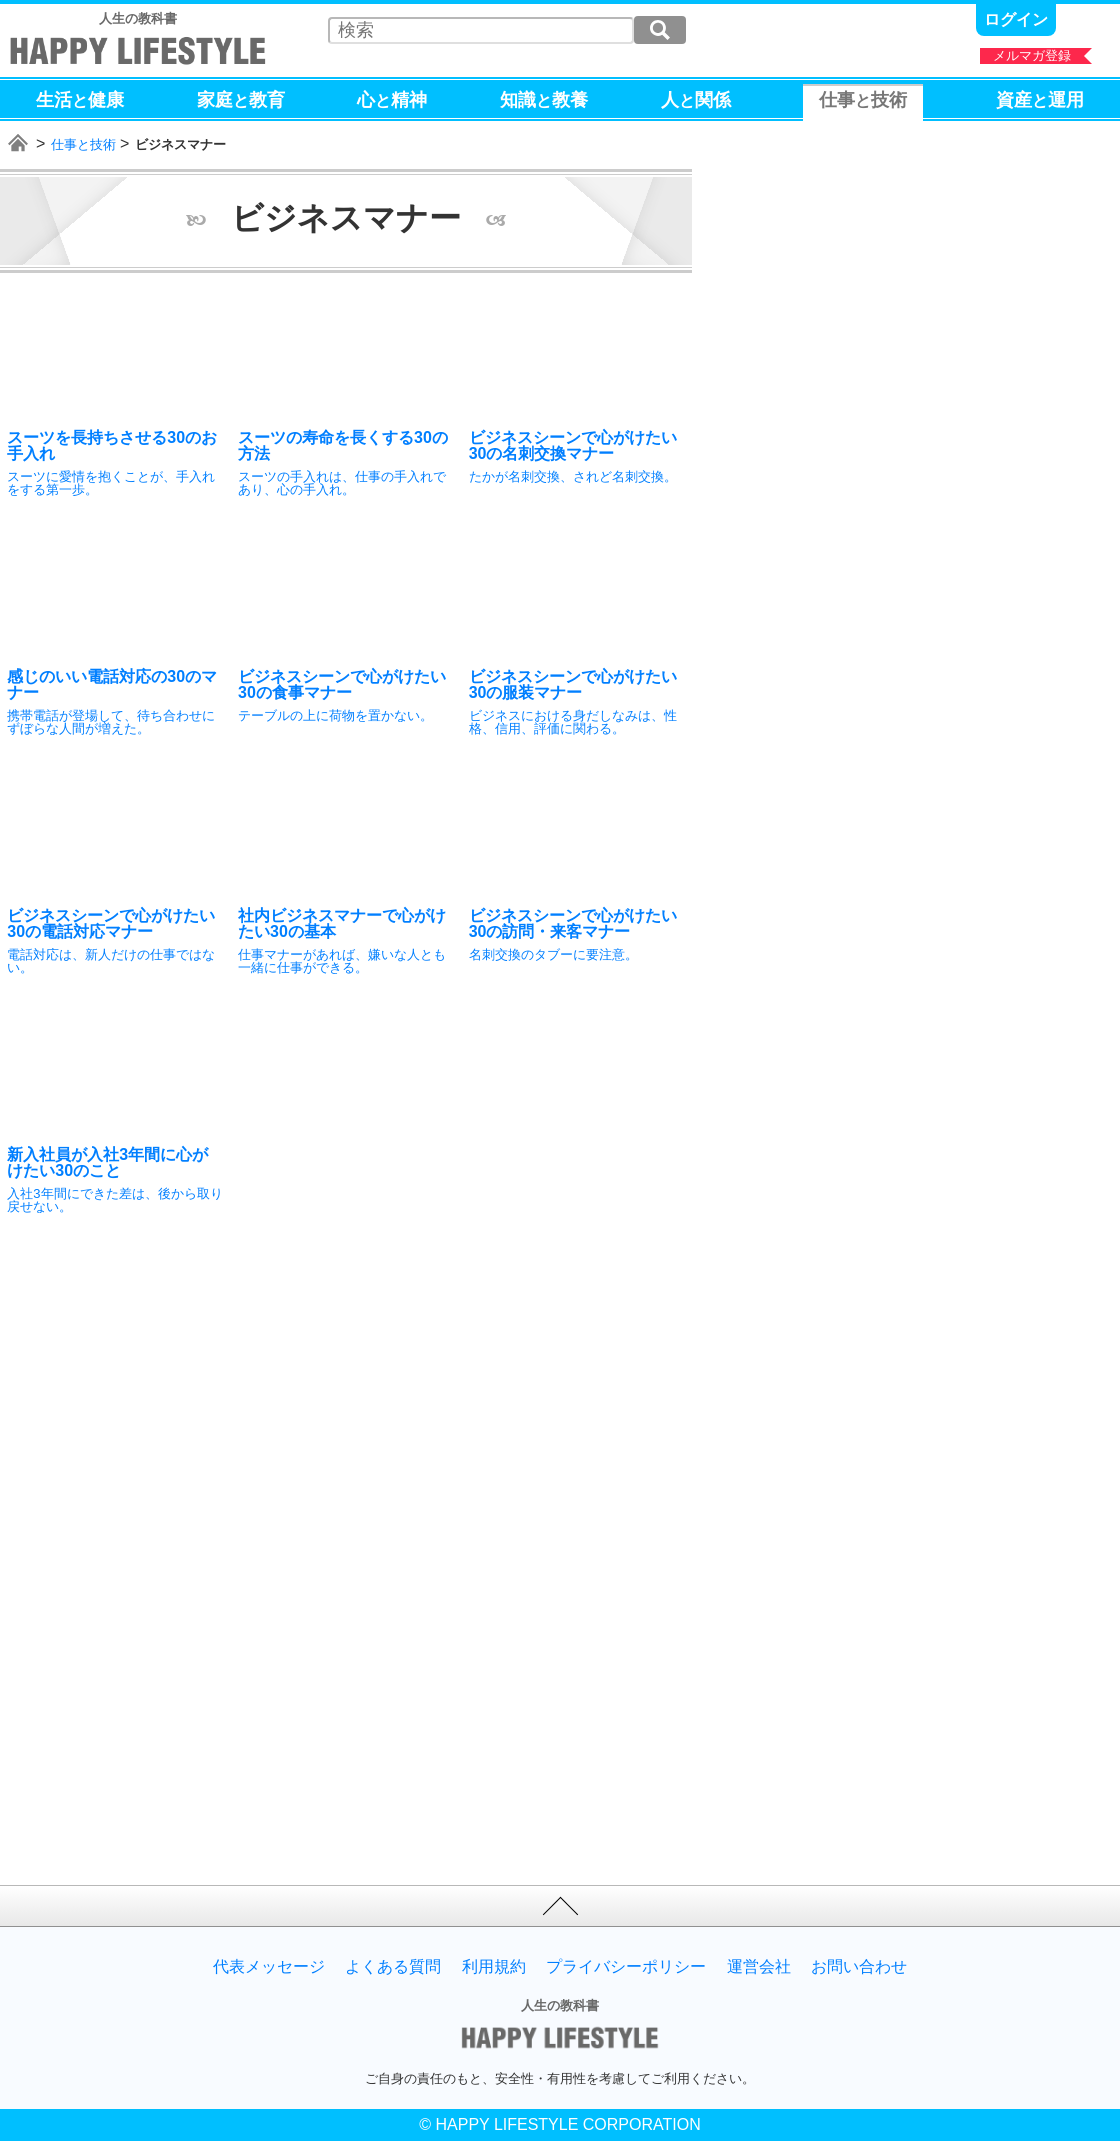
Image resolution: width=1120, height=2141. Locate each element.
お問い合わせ (859, 1967)
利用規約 (494, 1967)
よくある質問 (393, 1967)
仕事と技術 (83, 144)
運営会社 (759, 1967)
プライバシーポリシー (626, 1967)
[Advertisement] (175, 1401)
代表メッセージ (269, 1967)
